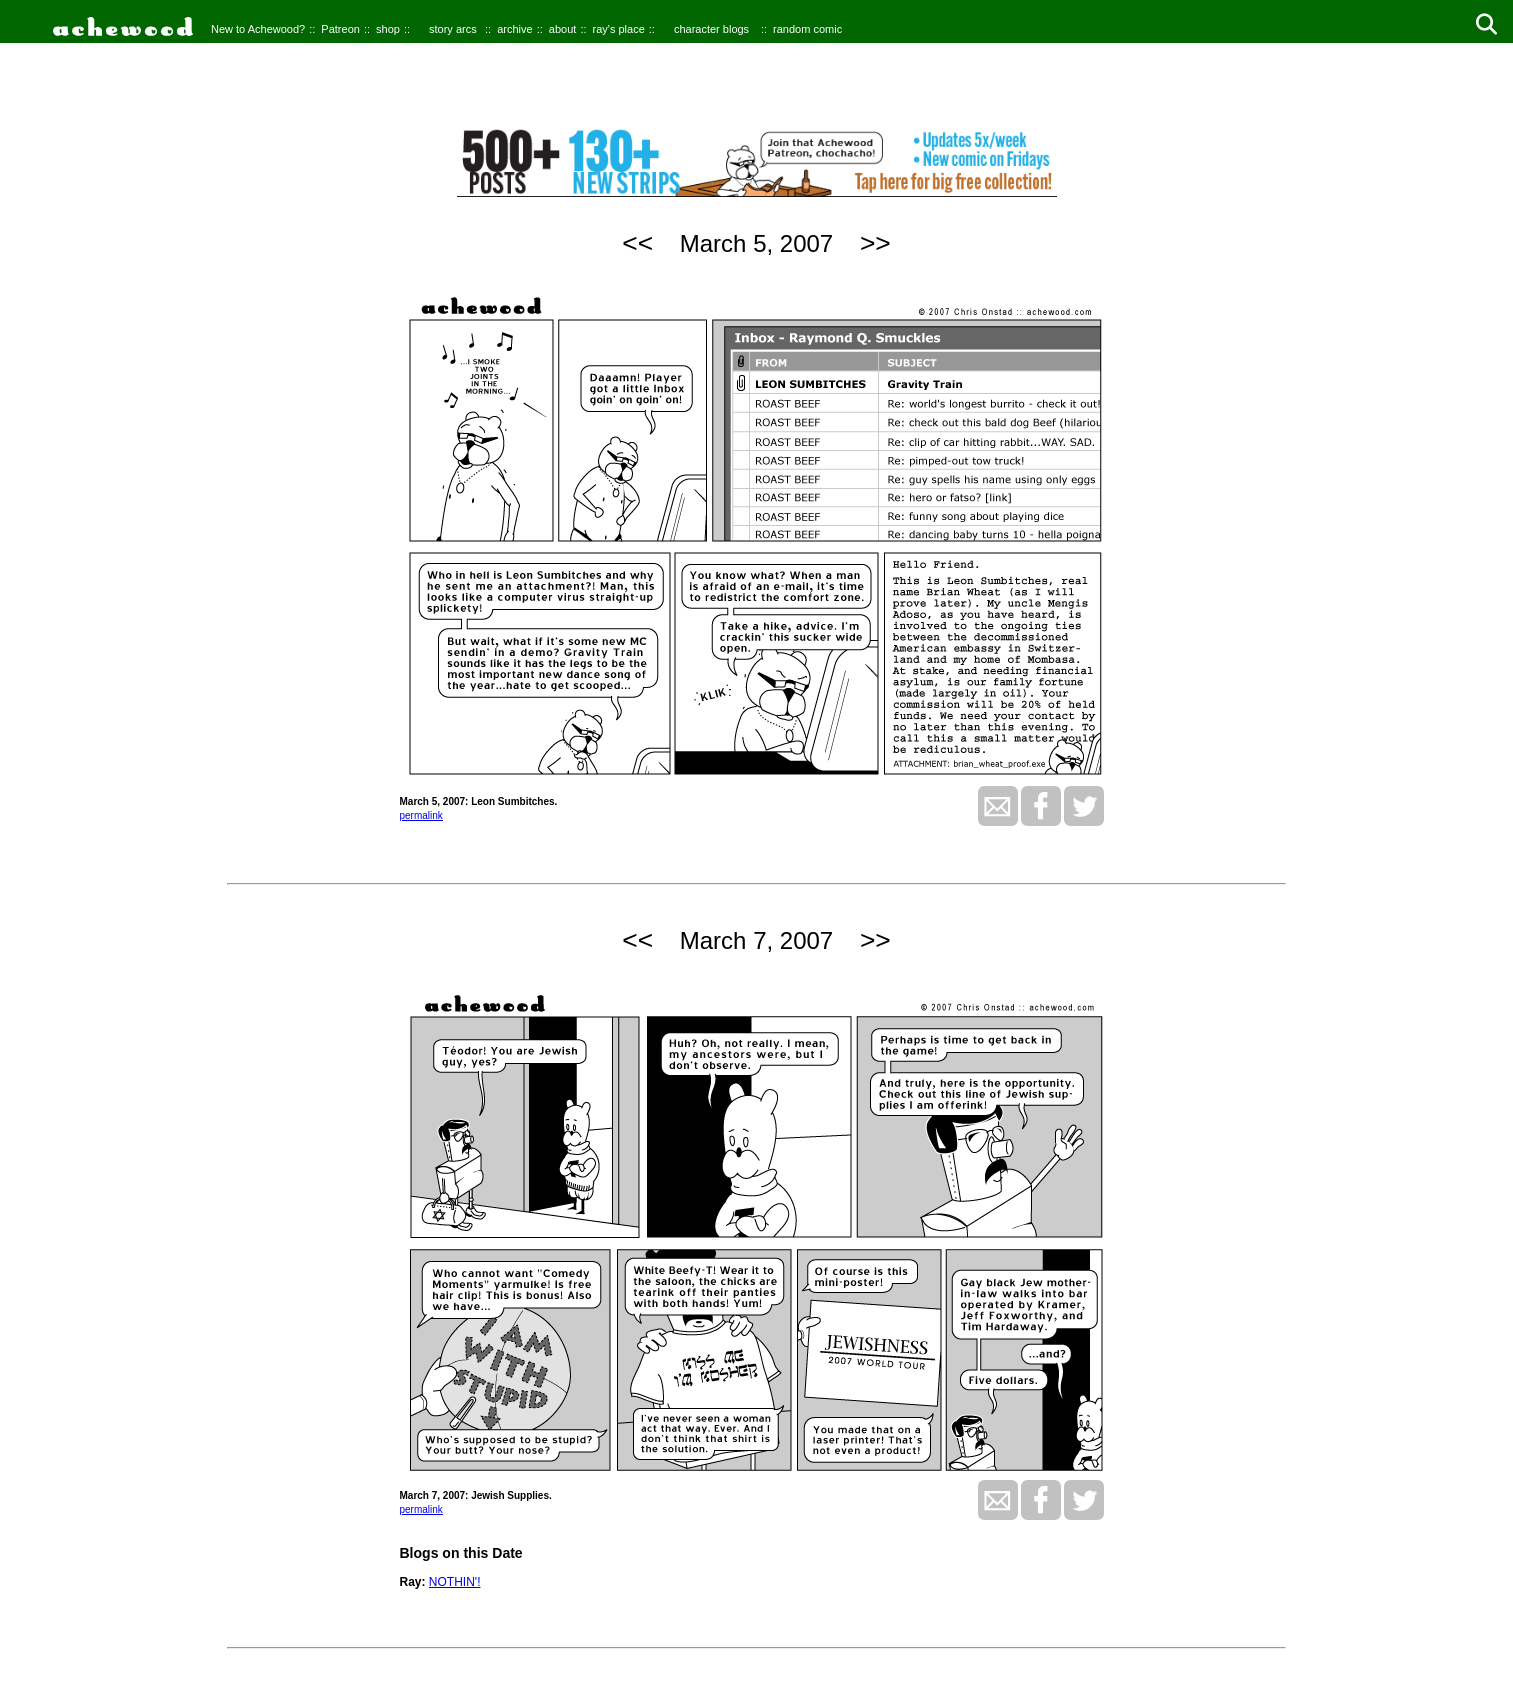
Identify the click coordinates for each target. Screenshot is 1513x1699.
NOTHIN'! (455, 1582)
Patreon (340, 29)
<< (637, 243)
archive (514, 29)
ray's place (619, 29)
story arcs (453, 29)
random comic (807, 29)
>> (875, 243)
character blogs (711, 29)
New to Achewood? (258, 29)
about (563, 29)
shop (388, 29)
